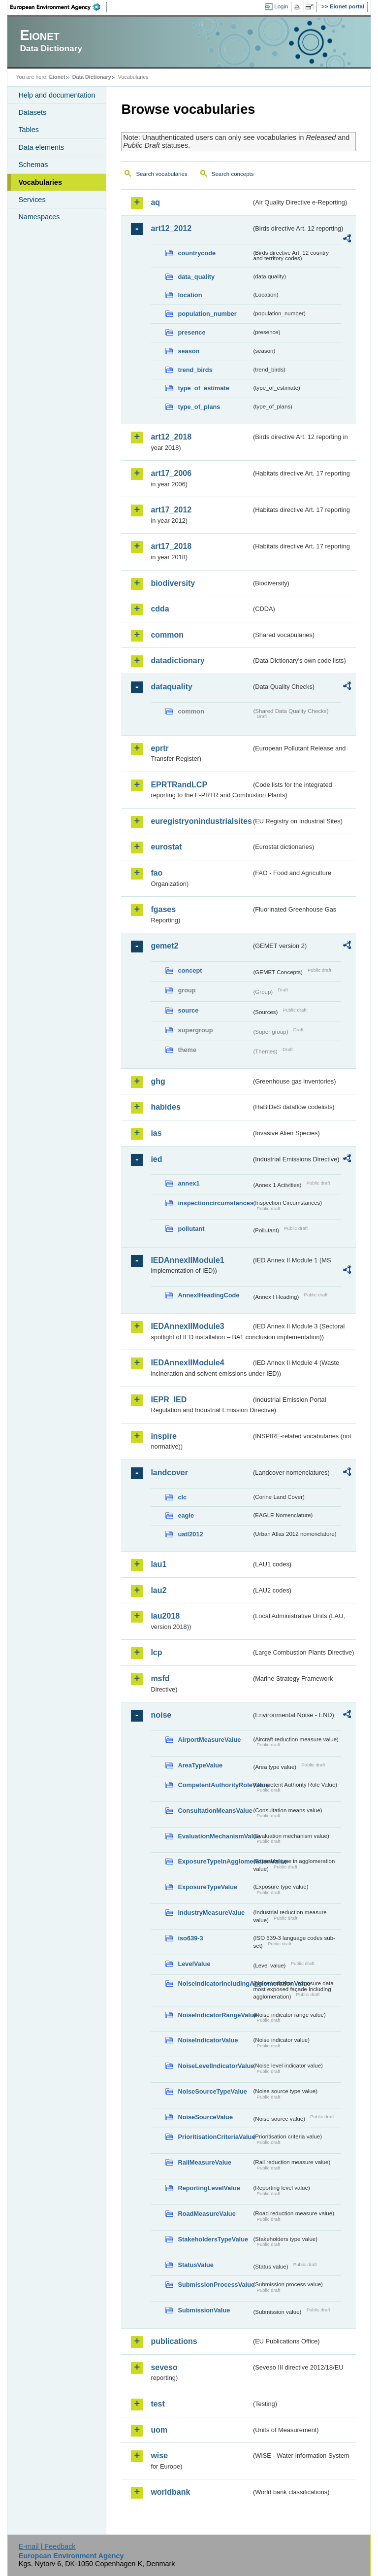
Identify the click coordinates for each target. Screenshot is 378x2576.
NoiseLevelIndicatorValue (215, 2065)
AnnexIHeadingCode (208, 1295)
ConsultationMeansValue (215, 1810)
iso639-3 (190, 1938)
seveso (164, 2367)
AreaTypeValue (200, 1765)
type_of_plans (199, 406)
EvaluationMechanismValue (215, 1836)
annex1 (188, 1183)
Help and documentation (56, 95)
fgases (163, 909)
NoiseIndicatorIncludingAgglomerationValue (215, 1983)
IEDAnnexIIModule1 (187, 1260)
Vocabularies (40, 182)
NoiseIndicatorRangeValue (215, 2015)
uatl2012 (190, 1534)
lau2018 (165, 1616)
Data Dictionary (91, 77)
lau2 (158, 1590)
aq (155, 202)
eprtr (159, 748)
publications (174, 2341)
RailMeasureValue (204, 2162)
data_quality (196, 276)
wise (159, 2455)
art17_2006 (171, 473)
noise (161, 1715)
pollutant (191, 1228)
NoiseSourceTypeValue (212, 2091)
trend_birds (195, 369)
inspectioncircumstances (215, 1203)
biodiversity (173, 583)
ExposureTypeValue (207, 1887)
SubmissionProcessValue (215, 2284)
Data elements (41, 147)
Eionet (57, 77)
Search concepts (233, 174)
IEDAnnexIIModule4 (187, 1362)
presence (191, 332)
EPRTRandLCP (179, 784)
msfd (160, 1678)
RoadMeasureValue (206, 2213)
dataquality (171, 686)
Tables (28, 130)
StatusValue (196, 2265)
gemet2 (164, 946)
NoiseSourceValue (205, 2117)
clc (182, 1497)
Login (281, 6)
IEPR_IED (169, 1399)
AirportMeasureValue (209, 1739)
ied (156, 1159)
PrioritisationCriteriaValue (215, 2136)
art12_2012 (171, 228)
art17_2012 (171, 510)
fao (156, 873)
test (157, 2404)
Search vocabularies (161, 174)
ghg (158, 1081)
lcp (156, 1652)
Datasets (32, 112)
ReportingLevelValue (209, 2188)
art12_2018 (171, 437)
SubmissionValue (204, 2310)
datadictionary (177, 660)
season (188, 351)
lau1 (158, 1564)
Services (31, 199)
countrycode (197, 253)
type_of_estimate (203, 388)
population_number (207, 313)
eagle (186, 1515)
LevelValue (194, 1963)
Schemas (33, 165)
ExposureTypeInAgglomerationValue (215, 1861)
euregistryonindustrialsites (201, 821)
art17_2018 (171, 546)
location (190, 295)
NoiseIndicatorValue (208, 2040)
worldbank (170, 2492)
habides (165, 1107)
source (188, 1010)
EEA (58, 7)
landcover (169, 1472)
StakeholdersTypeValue (213, 2239)
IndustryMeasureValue (211, 1912)
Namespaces (39, 217)
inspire (163, 1436)
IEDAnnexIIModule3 (187, 1326)
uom (159, 2430)
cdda (160, 609)
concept (190, 970)
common (167, 635)
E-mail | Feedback (47, 2546)
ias (156, 1133)
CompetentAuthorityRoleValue (215, 1785)
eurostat (166, 847)
